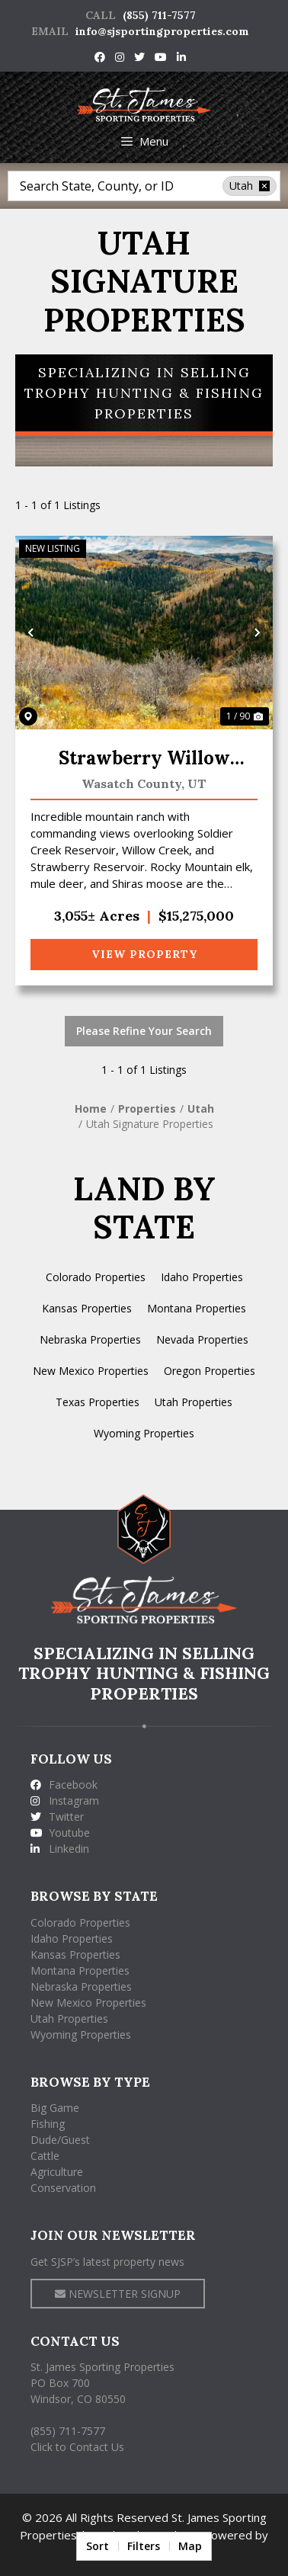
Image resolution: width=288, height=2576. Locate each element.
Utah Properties (193, 1402)
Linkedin (59, 1848)
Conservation (63, 2187)
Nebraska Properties (90, 1339)
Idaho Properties (202, 1277)
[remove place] (264, 186)
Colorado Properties (96, 1277)
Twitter (57, 1816)
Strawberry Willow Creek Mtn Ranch (144, 759)
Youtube (60, 1832)
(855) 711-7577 (159, 15)
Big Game (54, 2107)
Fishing (47, 2123)
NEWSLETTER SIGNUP (118, 2293)
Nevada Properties (202, 1339)
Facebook (64, 1784)
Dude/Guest (60, 2139)
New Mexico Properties (91, 1370)
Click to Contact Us (77, 2447)
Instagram (64, 1800)
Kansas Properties (87, 1308)
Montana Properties (196, 1308)
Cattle (44, 2155)
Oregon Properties (209, 1370)
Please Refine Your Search (144, 1031)
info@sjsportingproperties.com (162, 31)
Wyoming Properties (144, 1433)
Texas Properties (97, 1402)
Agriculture (56, 2171)
